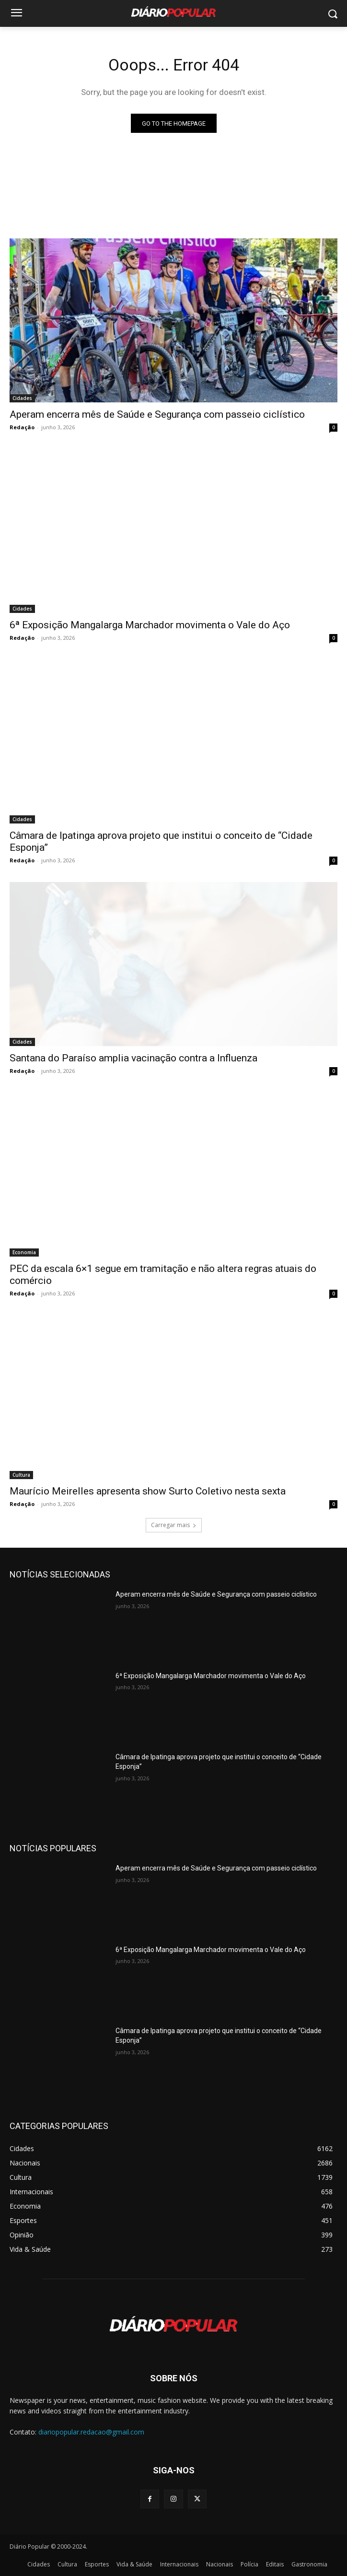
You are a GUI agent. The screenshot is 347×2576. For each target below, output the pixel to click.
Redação (22, 427)
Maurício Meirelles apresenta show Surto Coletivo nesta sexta (148, 1491)
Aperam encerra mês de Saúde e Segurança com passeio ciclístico (157, 414)
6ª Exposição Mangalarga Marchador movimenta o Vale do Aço (150, 625)
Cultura (21, 1474)
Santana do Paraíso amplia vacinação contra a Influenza (133, 1058)
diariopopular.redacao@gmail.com (91, 2431)
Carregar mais (174, 1525)
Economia (24, 1252)
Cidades (22, 398)
